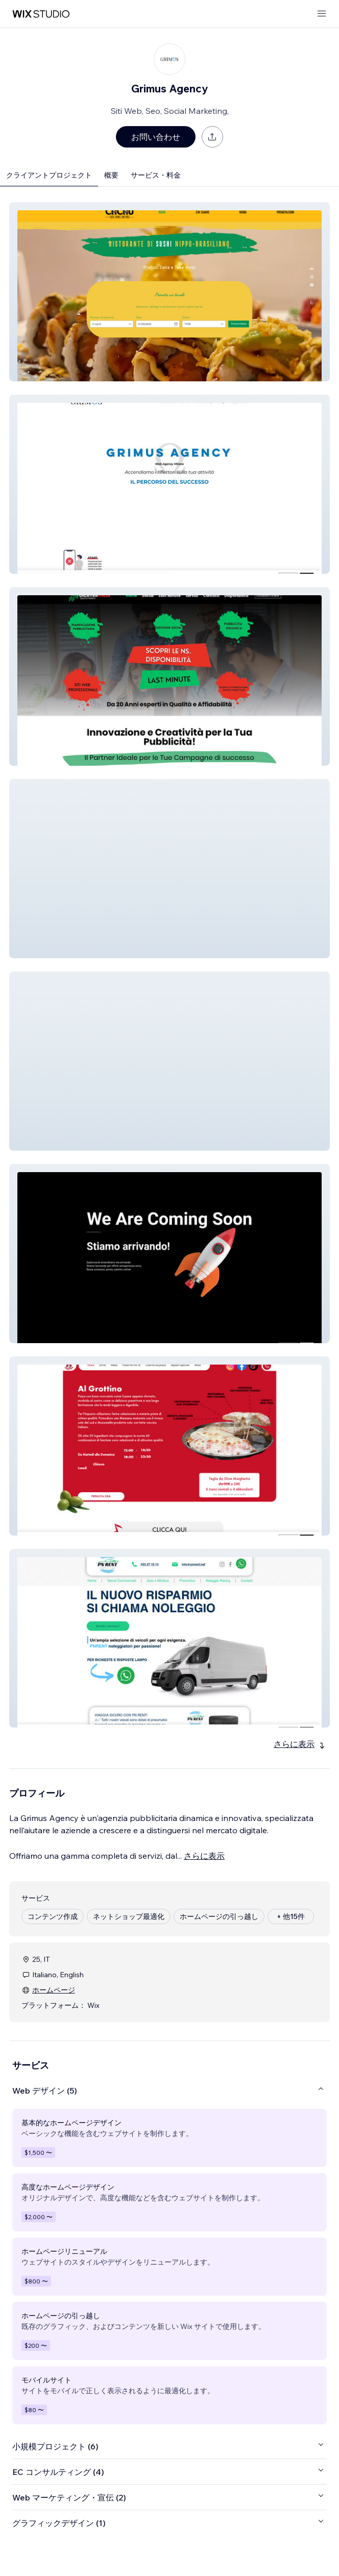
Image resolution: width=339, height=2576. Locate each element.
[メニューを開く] (322, 14)
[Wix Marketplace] (40, 14)
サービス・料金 (156, 175)
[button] (169, 291)
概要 (111, 175)
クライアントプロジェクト (49, 175)
